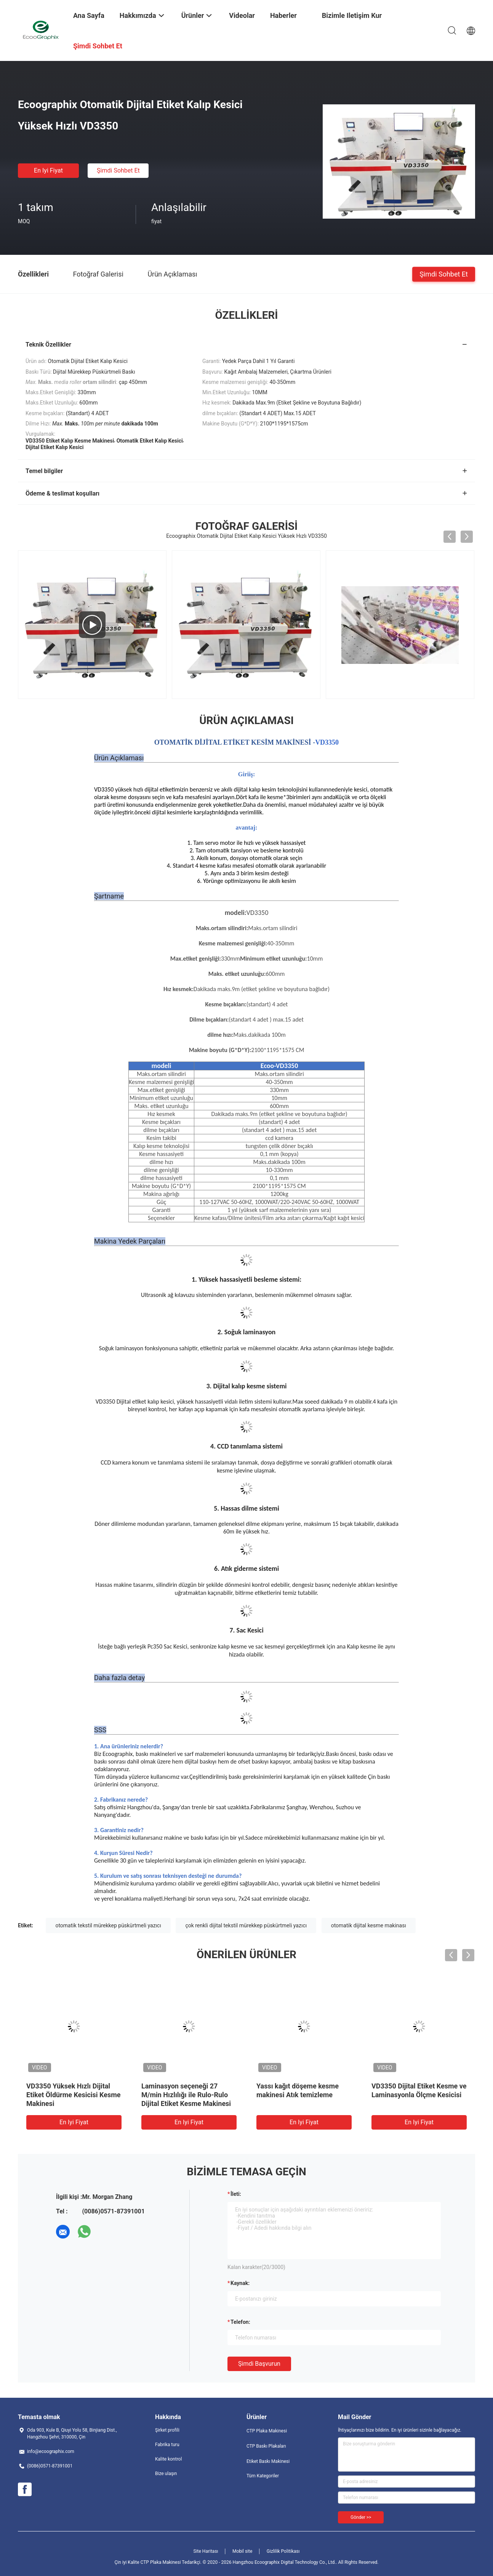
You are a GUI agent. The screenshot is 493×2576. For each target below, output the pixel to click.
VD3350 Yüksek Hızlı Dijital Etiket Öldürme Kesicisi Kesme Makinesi (73, 2094)
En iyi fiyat (48, 170)
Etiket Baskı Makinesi (268, 2461)
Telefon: (240, 2322)
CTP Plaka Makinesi (267, 2431)
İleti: (235, 2194)
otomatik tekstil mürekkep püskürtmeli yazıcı (108, 1925)
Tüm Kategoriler (263, 2475)
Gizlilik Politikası (283, 2551)
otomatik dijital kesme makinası (368, 1925)
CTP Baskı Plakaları (266, 2446)
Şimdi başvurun (259, 2363)
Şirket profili (167, 2430)
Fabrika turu (167, 2444)
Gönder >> (361, 2517)
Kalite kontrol (168, 2459)
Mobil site (242, 2551)
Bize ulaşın (166, 2473)
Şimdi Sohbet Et (118, 170)
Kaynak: (240, 2283)
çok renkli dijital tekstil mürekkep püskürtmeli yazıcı (246, 1925)
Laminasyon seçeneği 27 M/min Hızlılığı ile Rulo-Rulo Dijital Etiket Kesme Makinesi (186, 2094)
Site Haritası (206, 2551)
